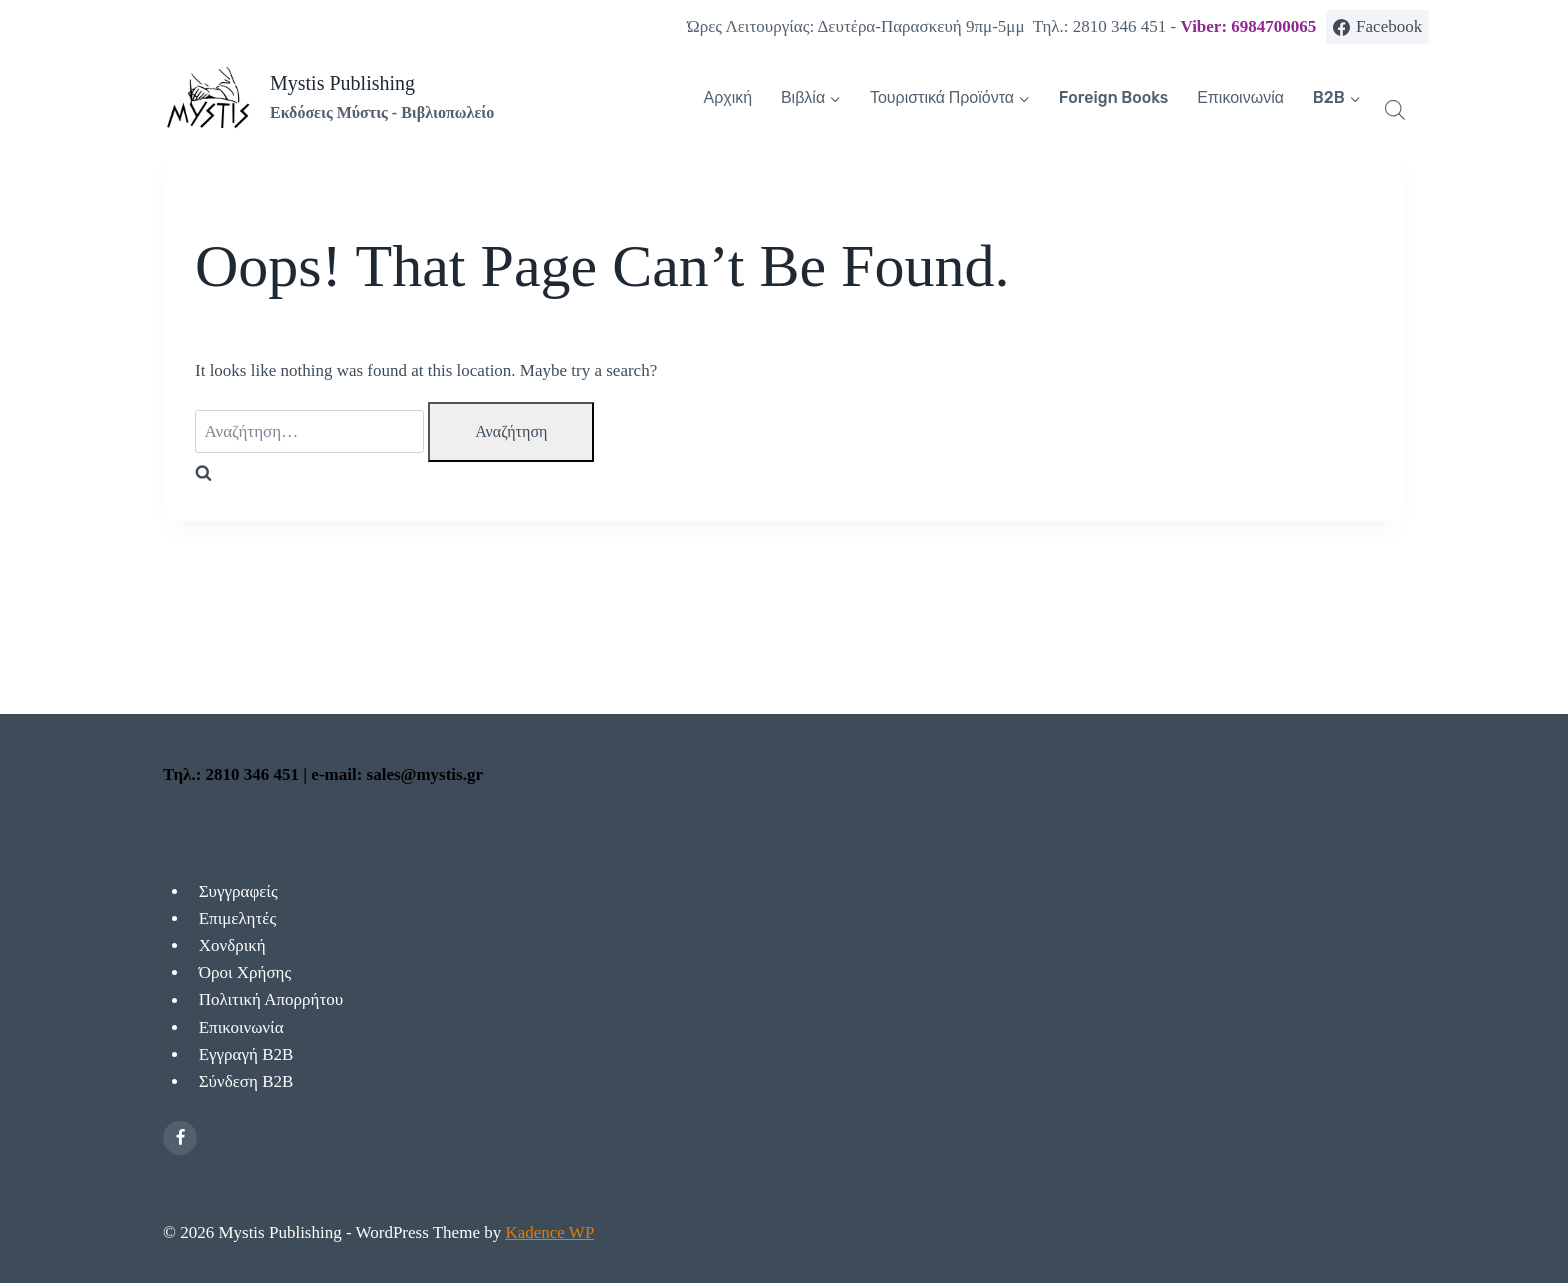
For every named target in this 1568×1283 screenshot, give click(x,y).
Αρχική (728, 97)
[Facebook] (180, 1138)
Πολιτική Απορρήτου (271, 1000)
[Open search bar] (1395, 110)
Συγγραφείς (238, 891)
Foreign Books (1114, 97)
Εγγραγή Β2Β (246, 1054)
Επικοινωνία (1240, 97)
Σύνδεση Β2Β (246, 1081)
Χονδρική (232, 945)
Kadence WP (549, 1232)
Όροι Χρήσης (245, 972)
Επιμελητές (237, 918)
